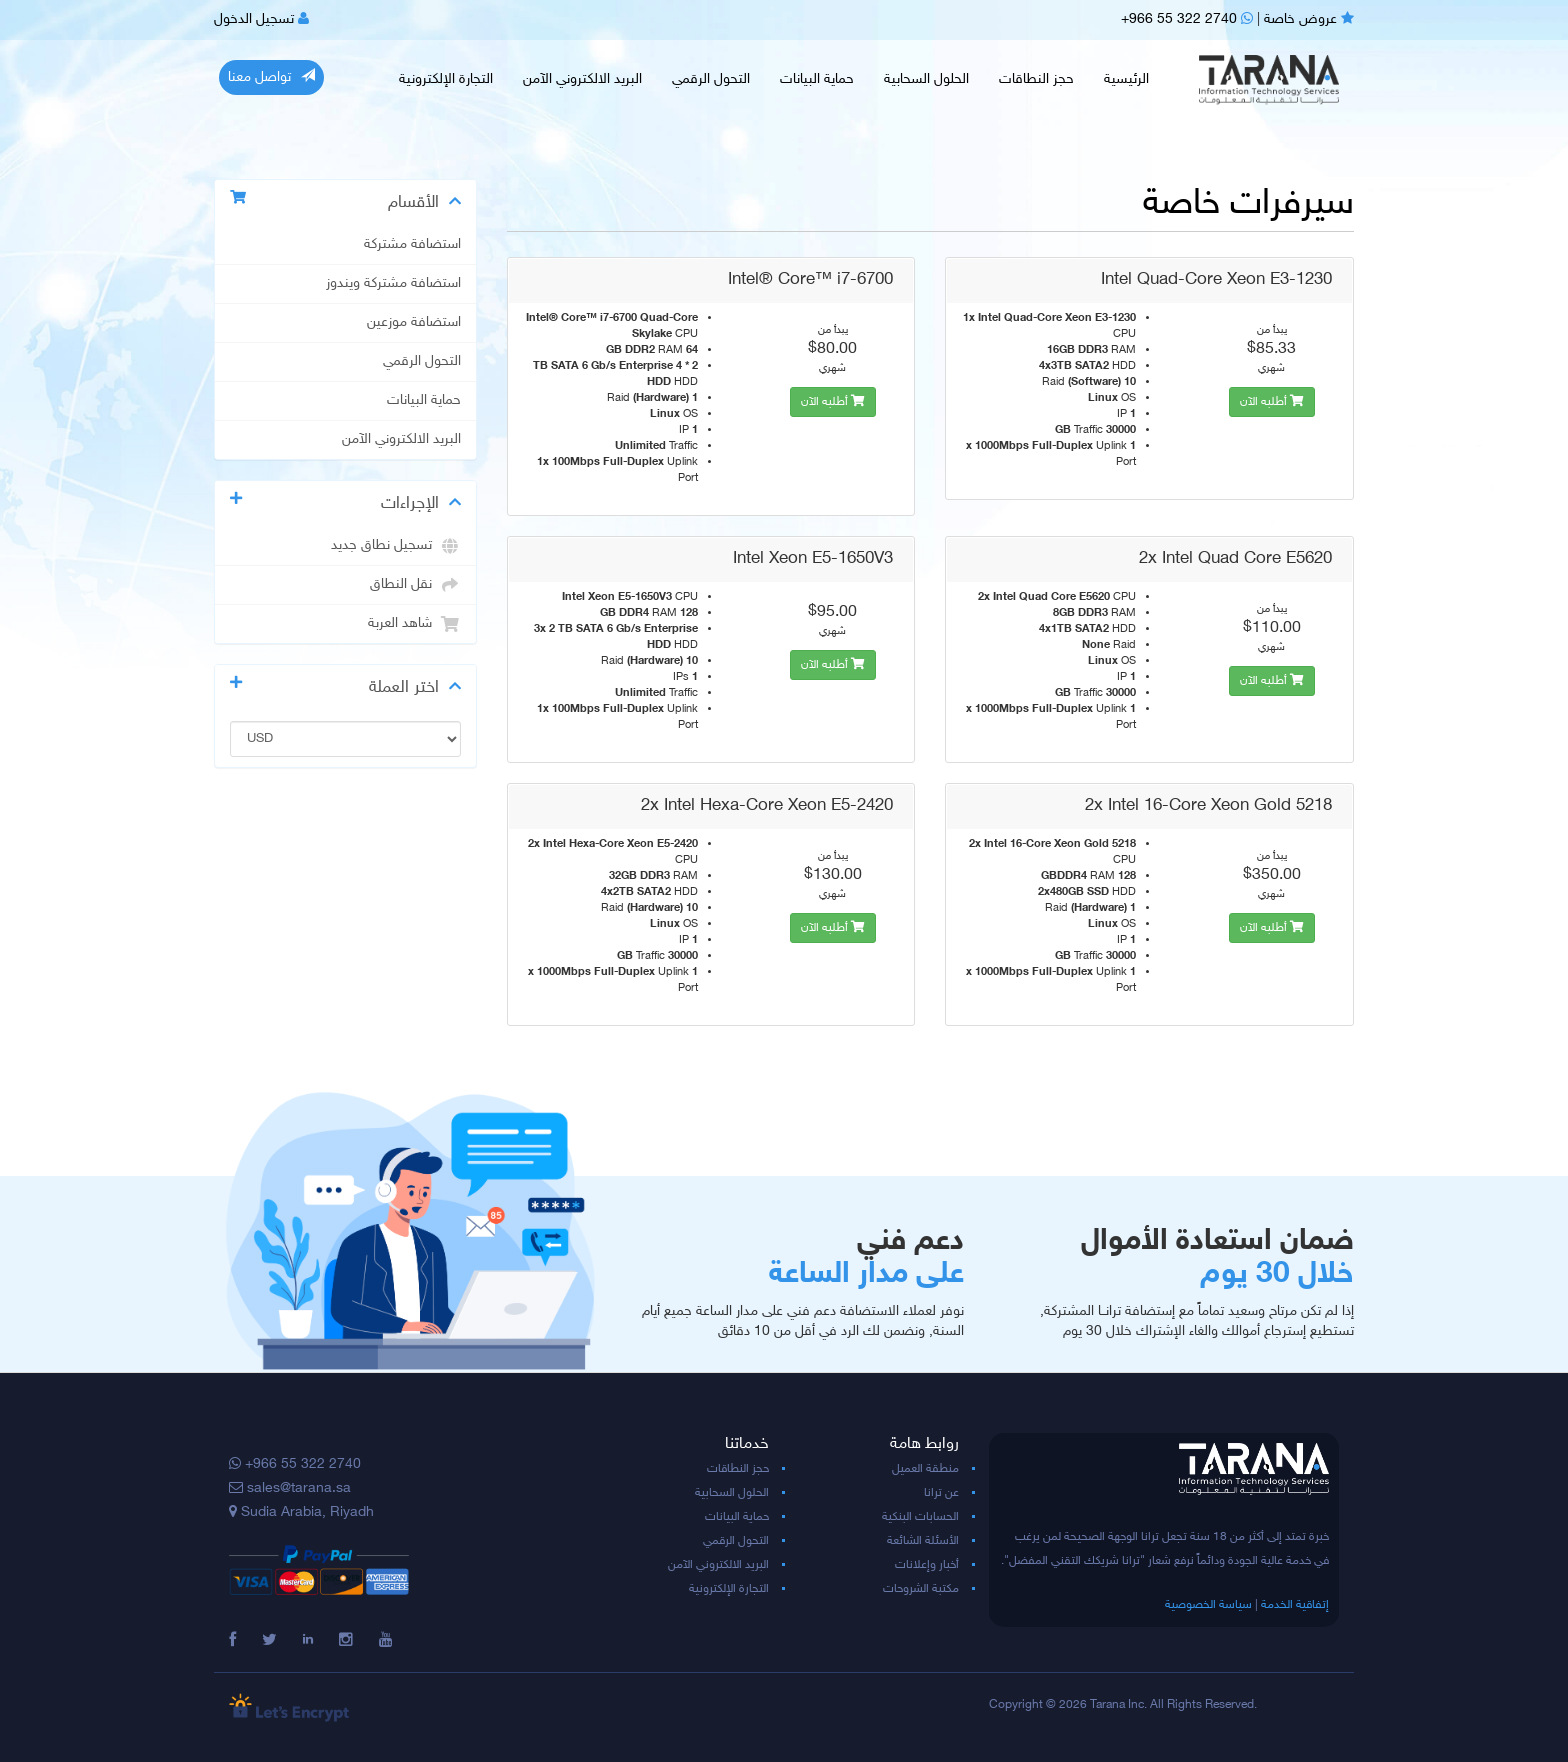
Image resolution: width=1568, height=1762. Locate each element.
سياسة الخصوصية (1208, 1605)
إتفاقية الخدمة (1295, 1605)
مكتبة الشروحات (921, 1589)
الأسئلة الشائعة (923, 1541)
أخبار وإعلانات (927, 1565)
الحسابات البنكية (920, 1517)
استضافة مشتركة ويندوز (393, 284)
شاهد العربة (414, 624)
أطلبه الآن (833, 402)
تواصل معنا (271, 77)
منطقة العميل (925, 1469)
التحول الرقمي (711, 79)
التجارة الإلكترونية (446, 79)
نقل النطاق (415, 585)
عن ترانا (941, 1493)
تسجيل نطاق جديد (396, 546)
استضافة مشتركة (412, 245)
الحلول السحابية (926, 79)
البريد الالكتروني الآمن (582, 79)
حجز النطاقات (1036, 79)
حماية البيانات (817, 79)
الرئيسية (1126, 79)
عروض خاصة (1309, 19)
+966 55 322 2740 (1187, 19)
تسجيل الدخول (261, 19)
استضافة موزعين (414, 323)
